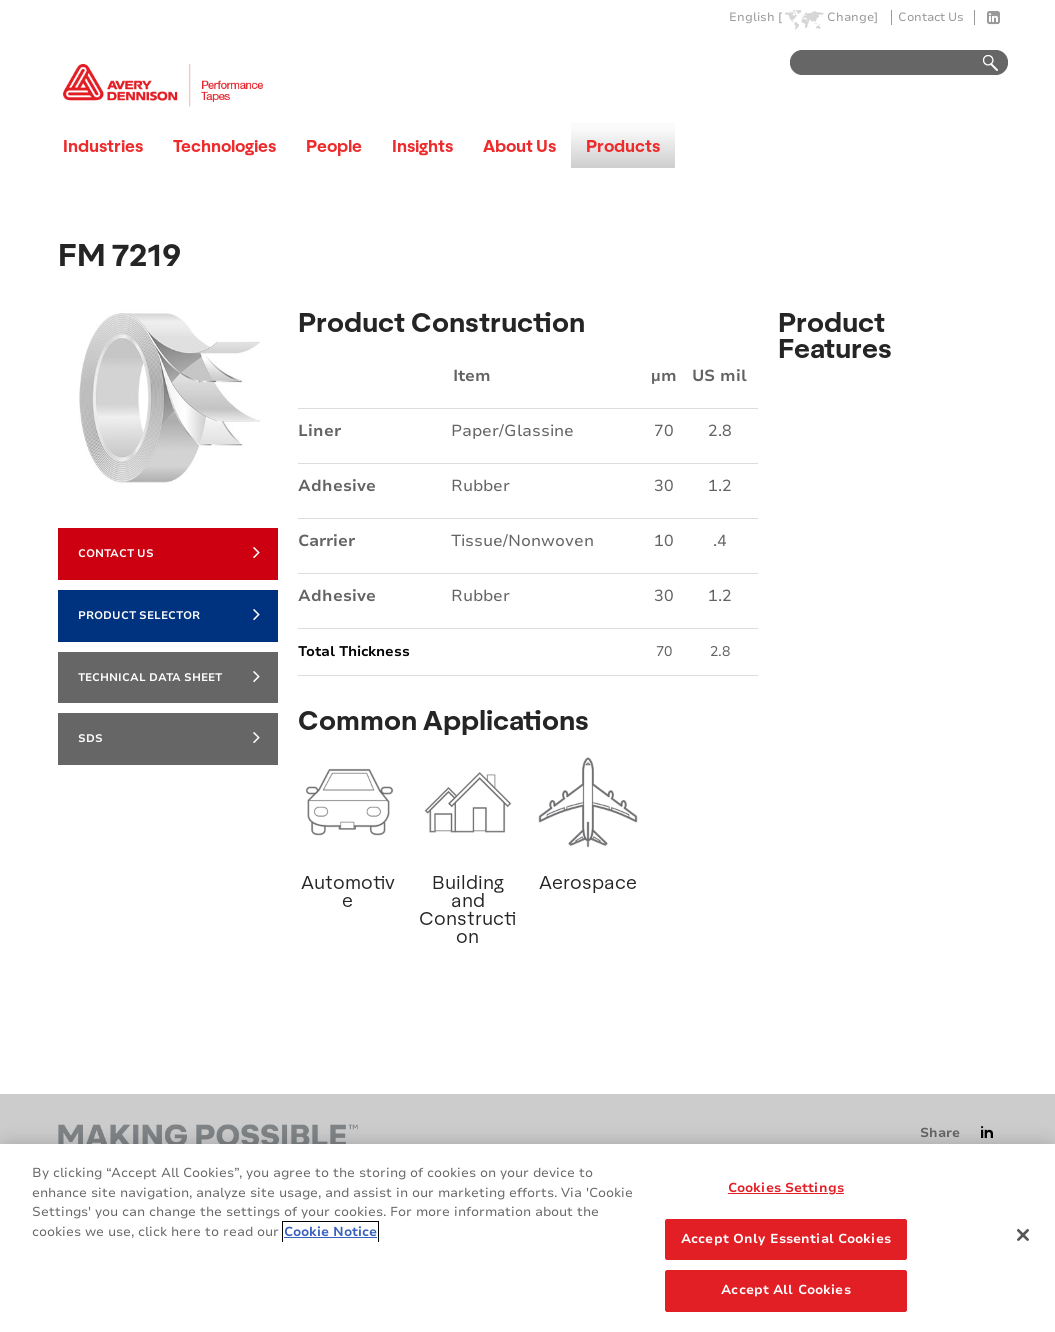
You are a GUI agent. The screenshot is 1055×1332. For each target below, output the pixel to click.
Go (981, 63)
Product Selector (169, 614)
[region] (527, 1238)
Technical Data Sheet (169, 676)
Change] (852, 17)
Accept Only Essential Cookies (786, 1239)
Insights (422, 145)
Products (623, 145)
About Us (519, 145)
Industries (103, 145)
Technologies (224, 145)
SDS (169, 737)
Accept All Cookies (785, 1290)
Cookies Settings (786, 1188)
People (334, 145)
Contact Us (931, 17)
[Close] (1023, 1235)
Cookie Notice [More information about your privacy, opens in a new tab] (330, 1232)
